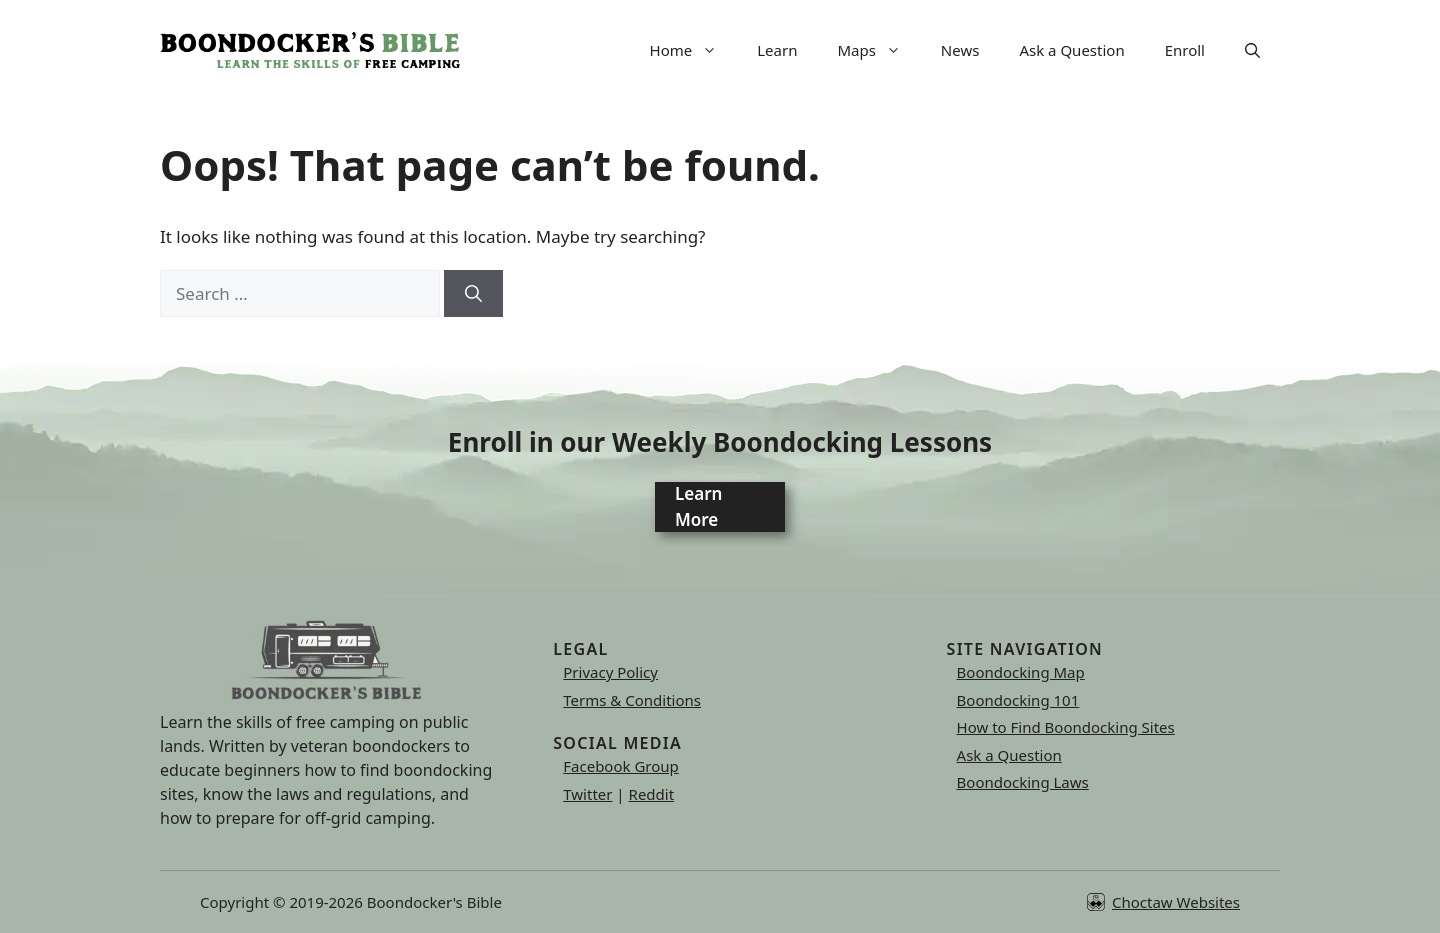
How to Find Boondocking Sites (1066, 727)
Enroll (1185, 50)
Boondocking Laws (1023, 782)
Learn (777, 50)
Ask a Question (1071, 50)
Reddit (652, 794)
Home (694, 50)
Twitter (587, 794)
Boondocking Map (1021, 672)
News (960, 50)
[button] (1252, 50)
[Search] (473, 294)
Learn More (698, 506)
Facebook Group (621, 766)
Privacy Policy (610, 672)
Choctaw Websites (1176, 902)
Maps (878, 50)
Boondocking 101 (1018, 700)
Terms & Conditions (632, 700)
